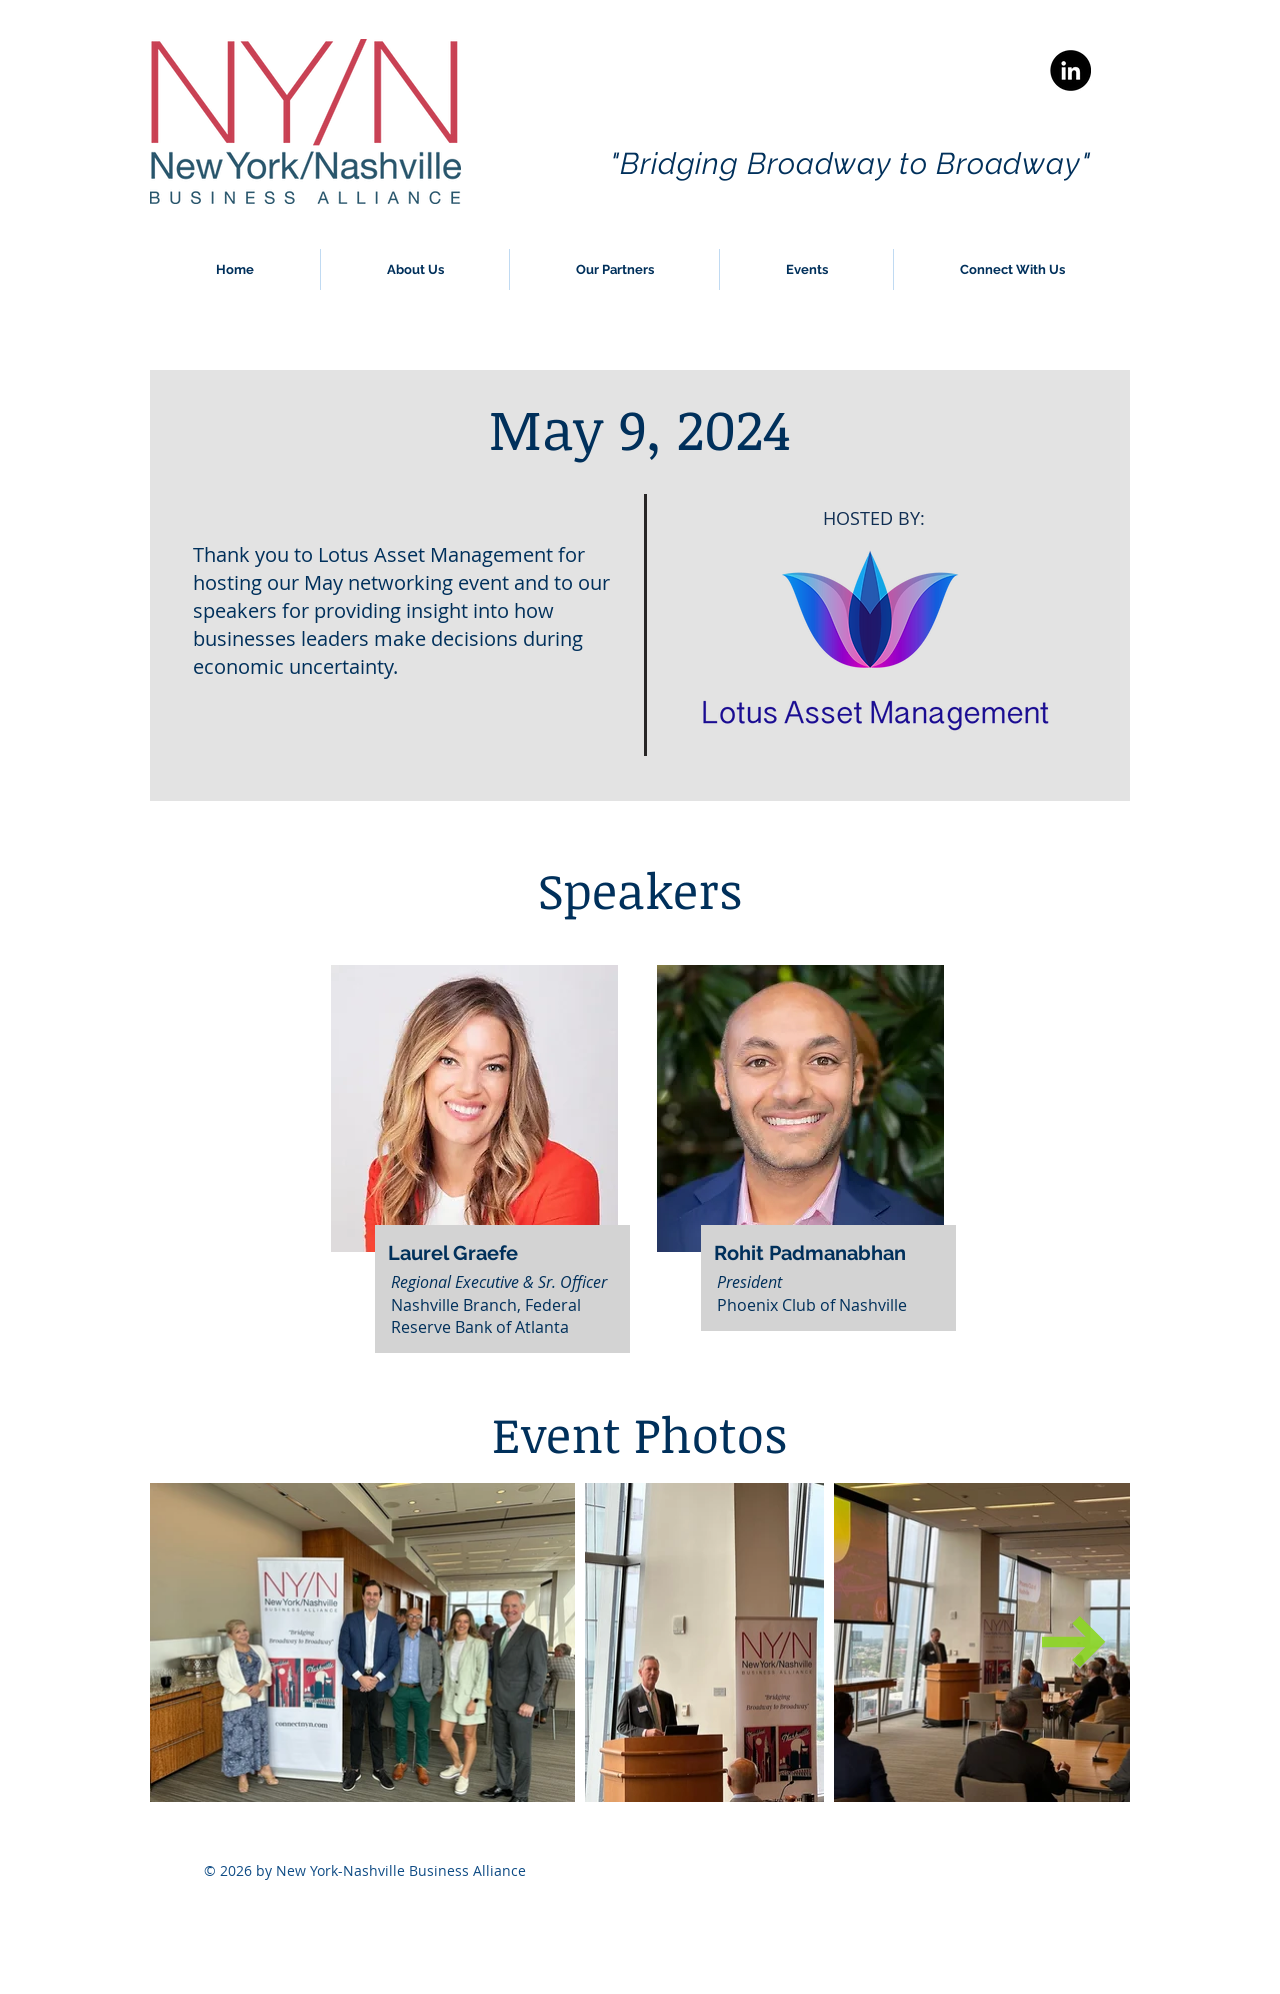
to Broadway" (995, 163)
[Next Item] (1074, 1642)
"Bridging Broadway (754, 163)
